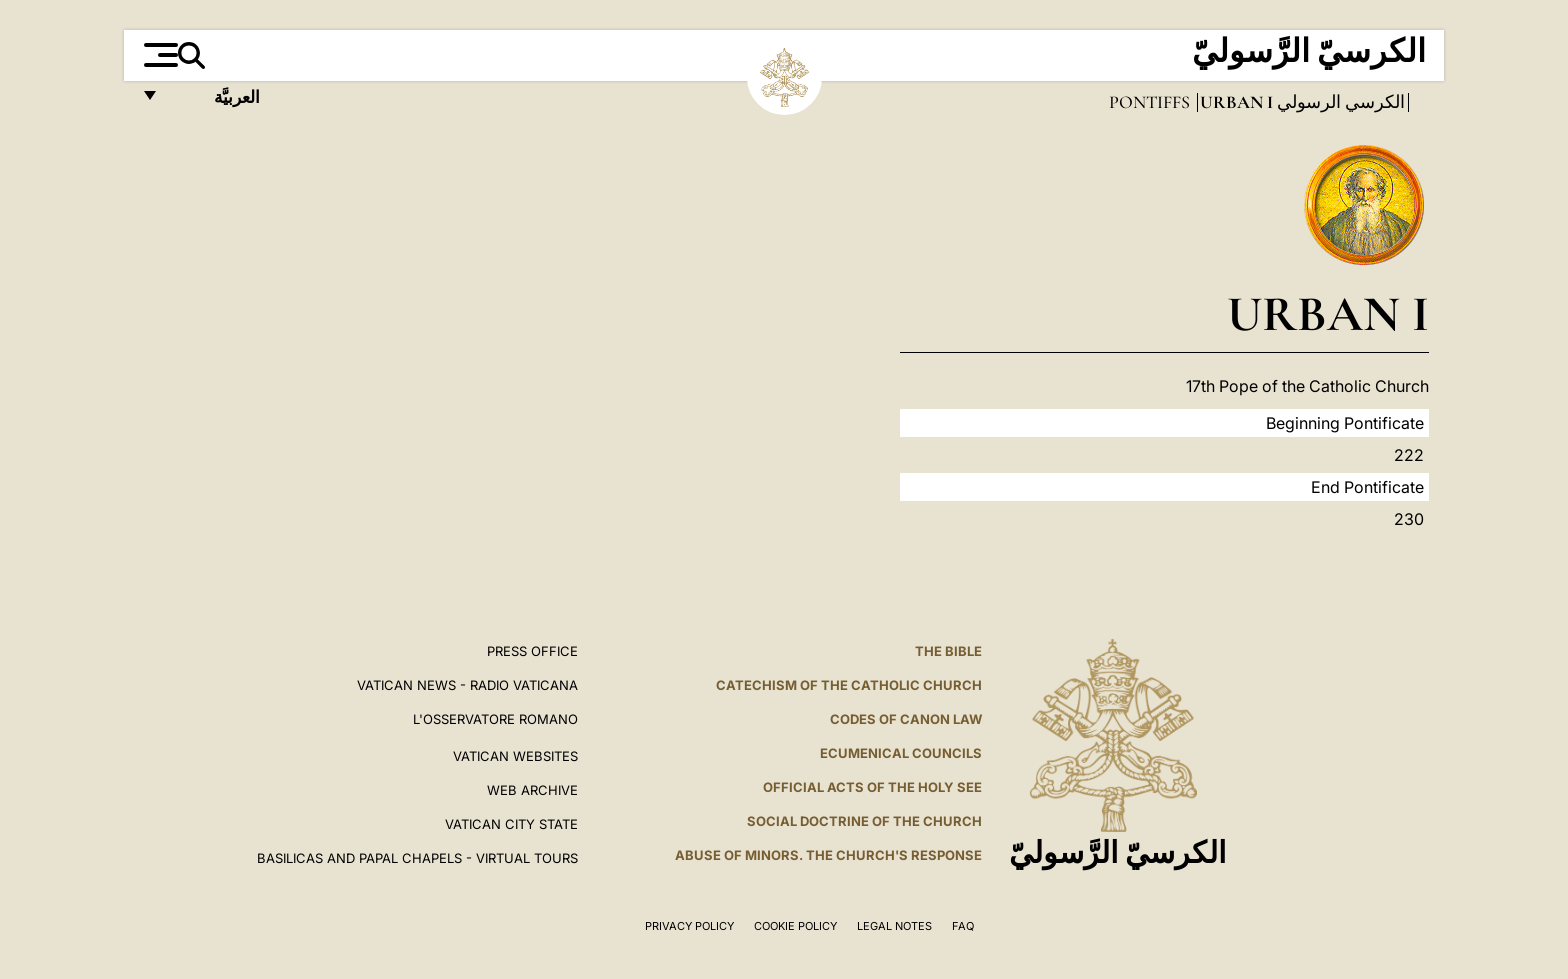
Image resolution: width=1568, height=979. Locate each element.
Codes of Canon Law (906, 719)
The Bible (948, 651)
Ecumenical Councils (901, 753)
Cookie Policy (795, 926)
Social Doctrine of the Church (864, 821)
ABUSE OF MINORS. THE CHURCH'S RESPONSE (828, 855)
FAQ (963, 926)
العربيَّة (215, 102)
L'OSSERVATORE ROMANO (495, 719)
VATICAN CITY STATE (511, 824)
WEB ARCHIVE (532, 790)
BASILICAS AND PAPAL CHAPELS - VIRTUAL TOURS (417, 858)
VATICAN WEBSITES (515, 756)
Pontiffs (1151, 102)
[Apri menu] (158, 55)
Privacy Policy (689, 926)
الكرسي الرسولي (1339, 102)
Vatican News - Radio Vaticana (467, 685)
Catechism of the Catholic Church (849, 685)
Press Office (532, 651)
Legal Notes (894, 926)
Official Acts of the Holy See (872, 787)
